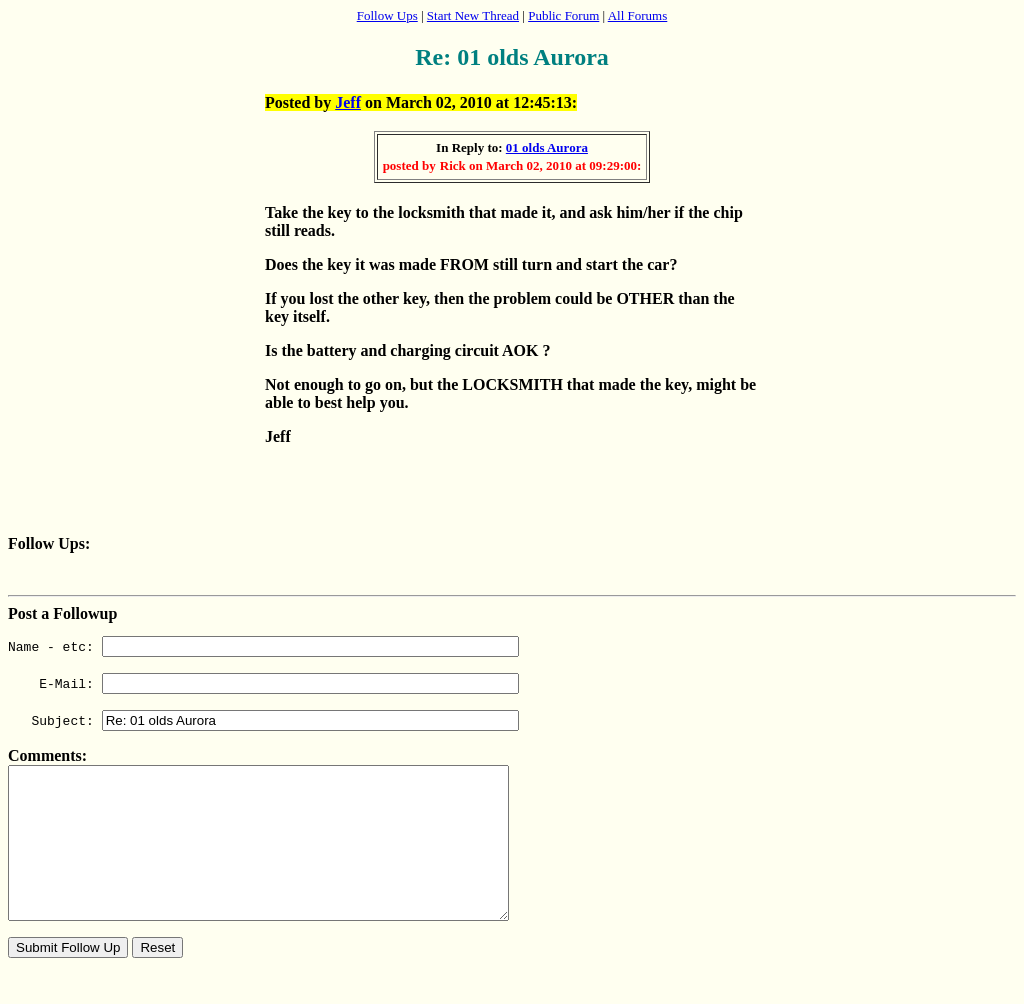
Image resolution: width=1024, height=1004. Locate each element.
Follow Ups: (49, 543)
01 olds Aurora (547, 147)
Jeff (348, 102)
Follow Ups (387, 15)
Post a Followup (62, 613)
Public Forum (563, 15)
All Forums (638, 15)
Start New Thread (473, 15)
